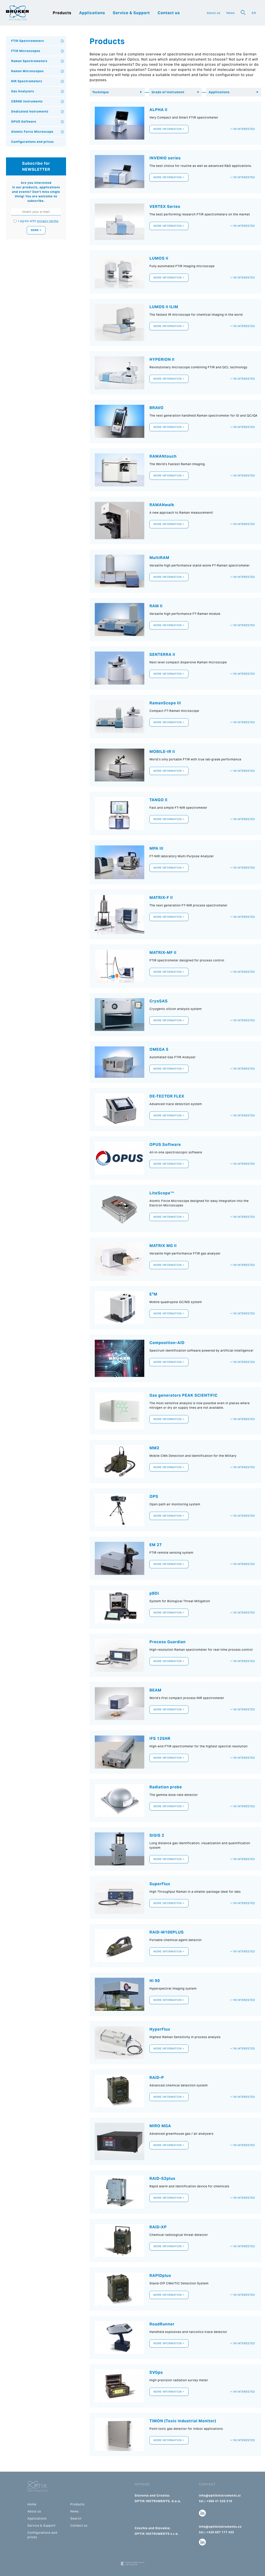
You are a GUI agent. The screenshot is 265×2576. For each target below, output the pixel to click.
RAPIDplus (160, 2275)
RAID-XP (158, 2226)
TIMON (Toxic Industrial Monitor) (182, 2420)
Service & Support (131, 12)
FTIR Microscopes (25, 51)
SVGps (156, 2372)
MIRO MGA (160, 2125)
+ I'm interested (242, 129)
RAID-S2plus (162, 2178)
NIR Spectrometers (26, 81)
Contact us (169, 12)
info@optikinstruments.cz (220, 2527)
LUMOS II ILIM (163, 306)
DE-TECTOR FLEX (166, 1096)
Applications (92, 12)
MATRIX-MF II (162, 952)
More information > (169, 129)
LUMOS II (158, 258)
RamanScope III (165, 702)
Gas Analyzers (22, 91)
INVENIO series (165, 157)
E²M (153, 1294)
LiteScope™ (162, 1193)
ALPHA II (158, 109)
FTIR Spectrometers (27, 41)
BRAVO (156, 407)
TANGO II (158, 799)
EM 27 (155, 1544)
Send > (36, 230)
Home (31, 2504)
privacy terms (47, 221)
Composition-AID (167, 1342)
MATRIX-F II (161, 897)
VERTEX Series (164, 206)
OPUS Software (165, 1144)
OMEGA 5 (159, 1049)
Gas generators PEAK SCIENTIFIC (183, 1395)
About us (213, 13)
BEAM (155, 1690)
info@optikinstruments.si (220, 2495)
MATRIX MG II (163, 1245)
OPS (153, 1496)
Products (62, 12)
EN (254, 13)
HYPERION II (162, 359)
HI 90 (154, 1980)
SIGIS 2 (156, 1835)
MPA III (156, 848)
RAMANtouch (163, 456)
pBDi (154, 1593)
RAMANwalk (161, 504)
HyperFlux (159, 2029)
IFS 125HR (159, 1738)
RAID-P (156, 2077)
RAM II (156, 605)
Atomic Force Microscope (32, 132)
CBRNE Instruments (27, 101)
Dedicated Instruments (29, 111)
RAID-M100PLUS (166, 1932)
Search (75, 2518)
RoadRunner (162, 2324)
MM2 (154, 1447)
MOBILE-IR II (162, 751)
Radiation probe (165, 1786)
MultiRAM (159, 557)
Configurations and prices (32, 142)
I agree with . (38, 221)
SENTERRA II (162, 654)
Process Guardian (167, 1641)
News (230, 13)
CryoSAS (158, 1001)
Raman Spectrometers (29, 61)
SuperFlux (159, 1883)
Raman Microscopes (27, 71)
